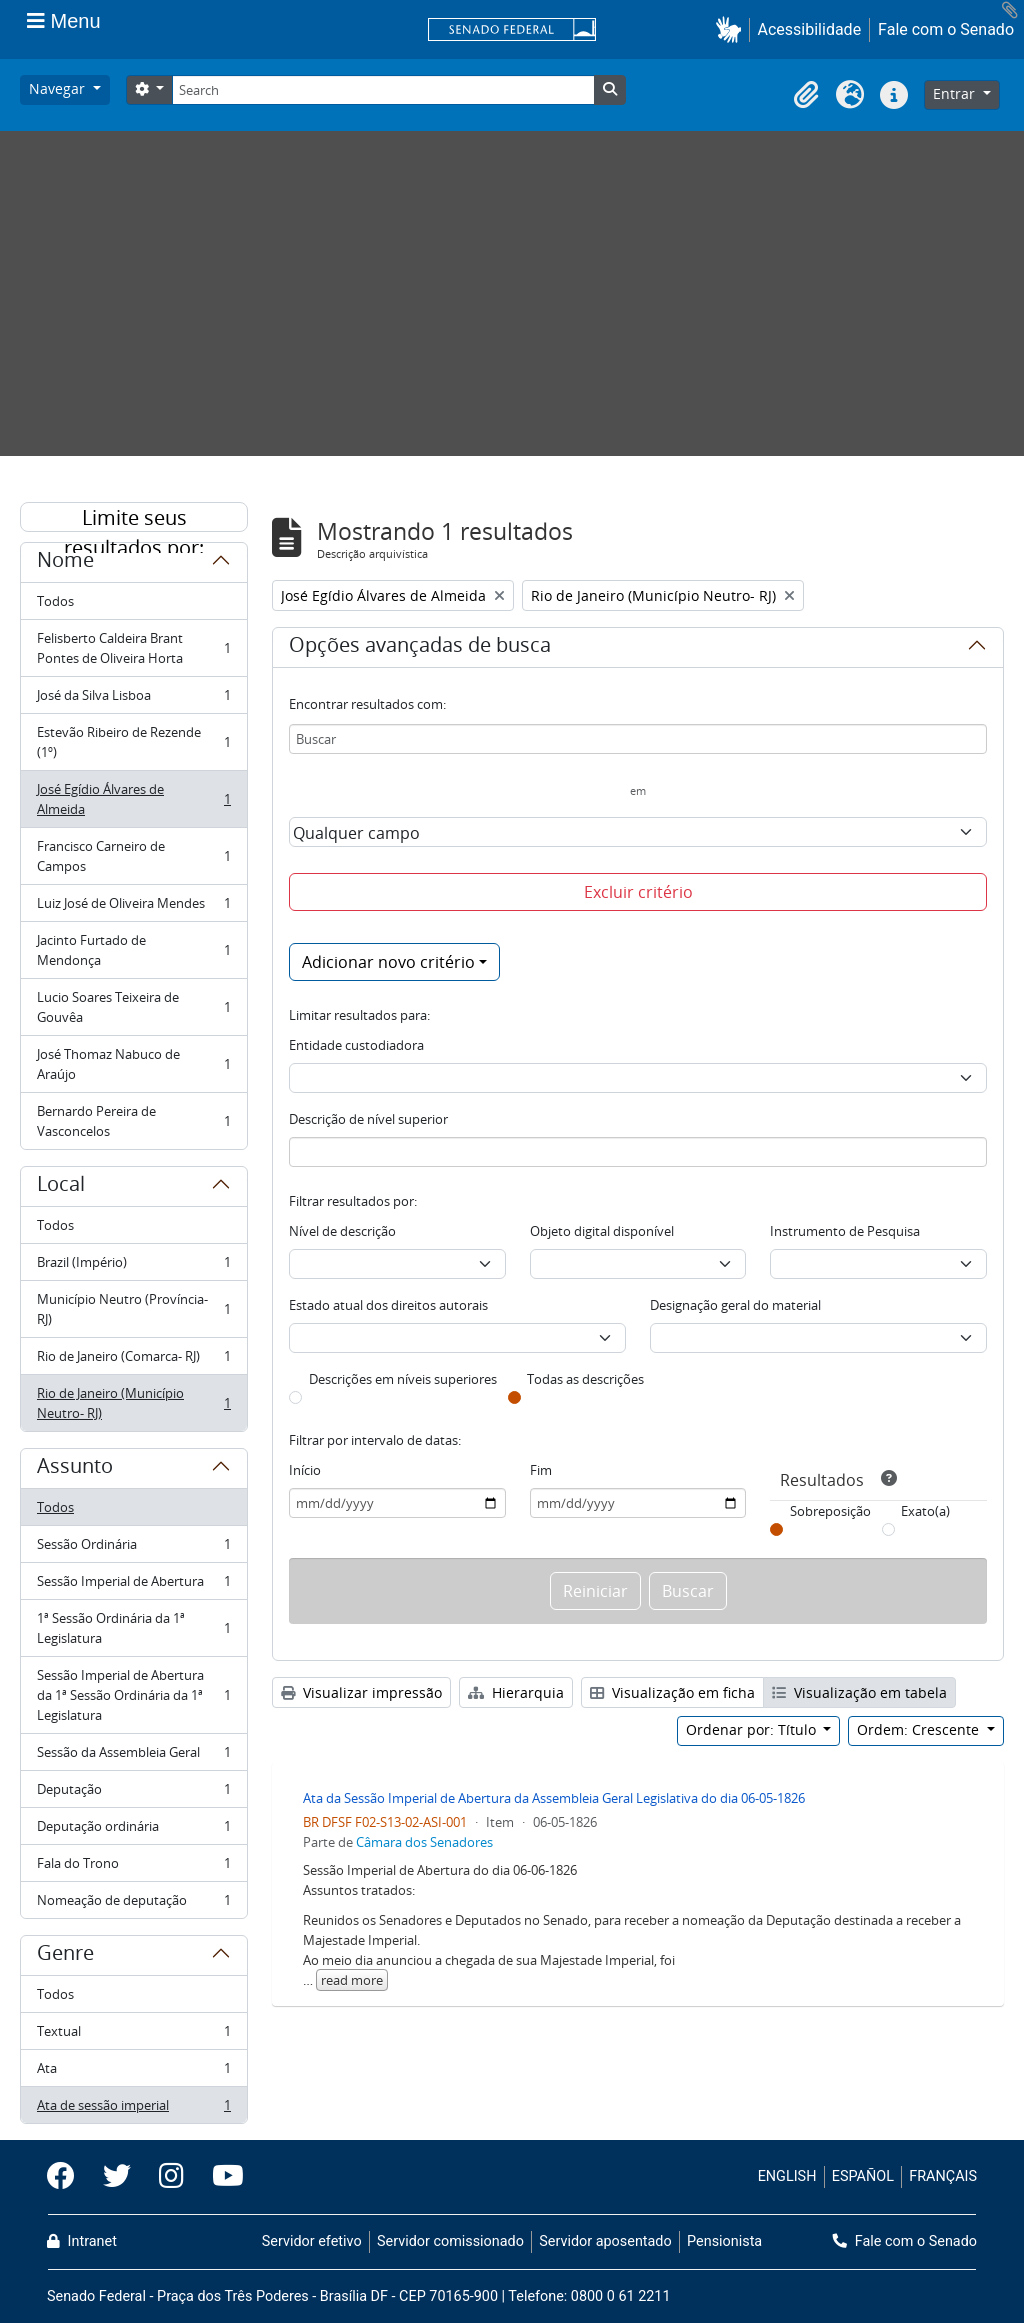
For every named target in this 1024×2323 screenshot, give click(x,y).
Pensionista (724, 2241)
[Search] (383, 90)
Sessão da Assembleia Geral (133, 1756)
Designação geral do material (735, 1305)
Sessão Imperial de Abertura (133, 1585)
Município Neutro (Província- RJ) (133, 1309)
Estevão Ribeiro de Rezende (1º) (133, 742)
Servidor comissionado (450, 2241)
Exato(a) (925, 1511)
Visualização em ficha (672, 1692)
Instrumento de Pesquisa (845, 1231)
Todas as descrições (585, 1379)
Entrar (956, 93)
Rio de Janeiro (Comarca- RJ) (133, 1360)
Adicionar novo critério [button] (388, 962)
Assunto (75, 1469)
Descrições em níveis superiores (403, 1379)
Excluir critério (638, 892)
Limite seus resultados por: (134, 518)
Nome (65, 563)
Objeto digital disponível (602, 1231)
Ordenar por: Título (753, 1729)
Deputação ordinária (133, 1830)
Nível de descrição (342, 1231)
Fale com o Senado (946, 29)
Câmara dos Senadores (424, 1842)
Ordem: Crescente (920, 1729)
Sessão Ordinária (133, 1548)
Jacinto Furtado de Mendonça (133, 950)
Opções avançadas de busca (420, 648)
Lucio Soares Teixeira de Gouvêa (133, 1007)
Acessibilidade (810, 29)
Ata (133, 2072)
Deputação (133, 1793)
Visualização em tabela (859, 1692)
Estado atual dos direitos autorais (388, 1305)
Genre (65, 1956)
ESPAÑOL (863, 2176)
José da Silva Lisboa (133, 699)
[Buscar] (638, 739)
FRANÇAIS (943, 2176)
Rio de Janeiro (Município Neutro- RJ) (133, 1403)
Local (61, 1187)
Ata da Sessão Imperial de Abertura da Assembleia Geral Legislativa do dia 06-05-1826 (554, 1798)
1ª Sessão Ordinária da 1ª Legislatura (133, 1628)
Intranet (82, 2241)
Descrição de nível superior (368, 1119)
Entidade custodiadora (356, 1045)
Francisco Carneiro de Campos (133, 856)
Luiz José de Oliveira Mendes (133, 907)
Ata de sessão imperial (133, 2109)
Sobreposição (830, 1511)
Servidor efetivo (312, 2241)
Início (305, 1470)
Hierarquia (516, 1692)
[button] (732, 29)
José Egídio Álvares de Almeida (133, 799)
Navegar (59, 88)
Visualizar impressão (361, 1692)
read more (352, 1980)
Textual (133, 2035)
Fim (541, 1470)
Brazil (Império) (133, 1266)
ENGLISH (787, 2176)
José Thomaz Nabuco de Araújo (133, 1064)
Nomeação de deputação (133, 1904)
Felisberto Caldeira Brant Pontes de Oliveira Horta (133, 648)
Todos (55, 601)
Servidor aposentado (605, 2241)
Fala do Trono (133, 1867)
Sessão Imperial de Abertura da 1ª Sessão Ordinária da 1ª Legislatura (133, 1695)
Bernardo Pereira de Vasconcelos (133, 1121)
